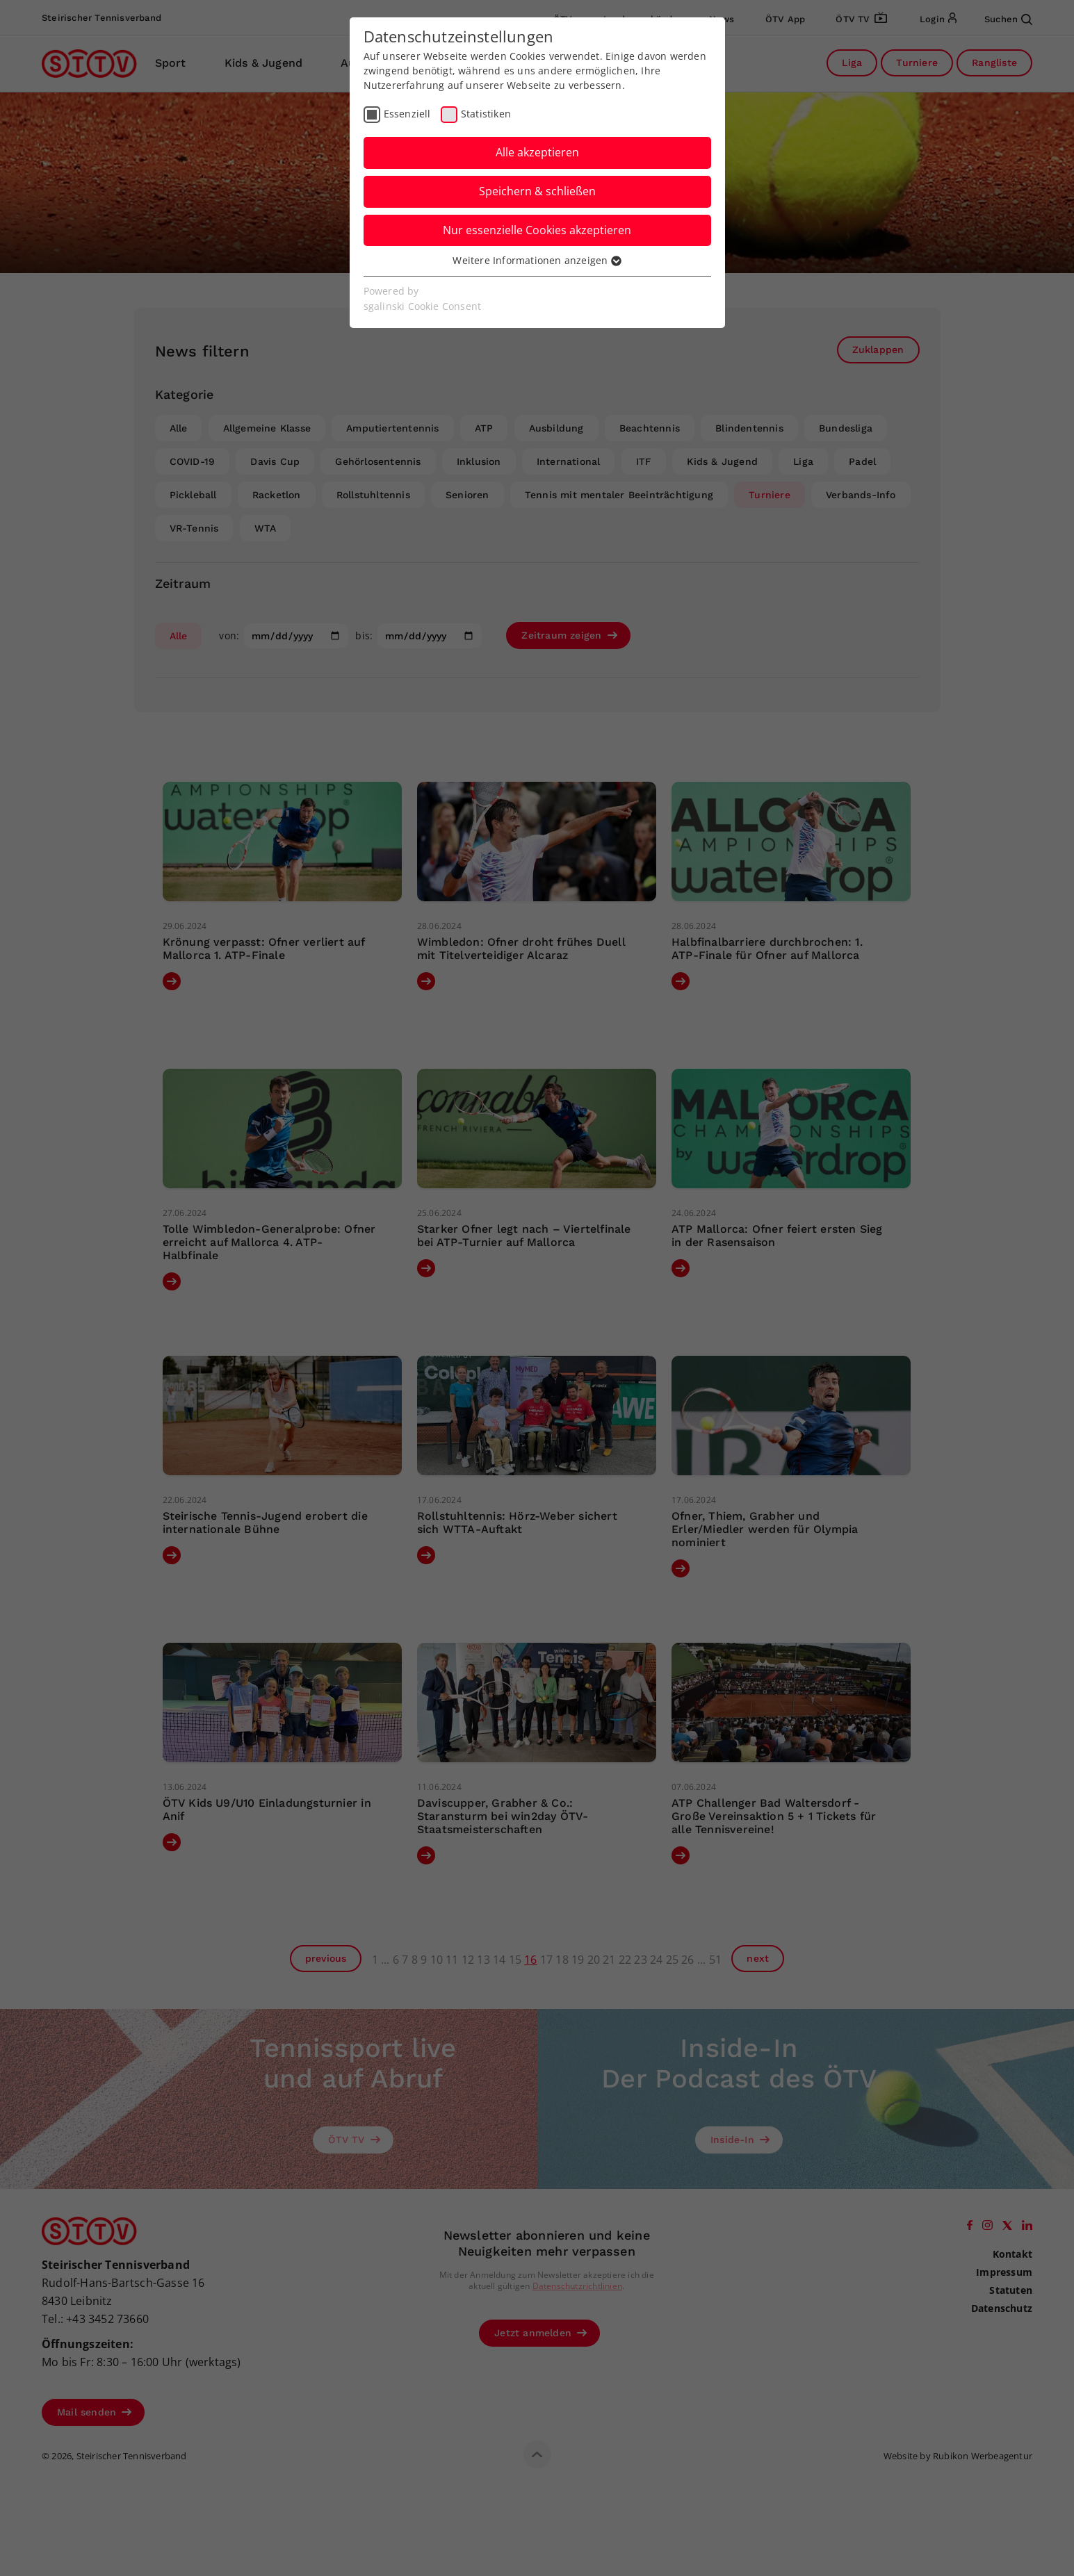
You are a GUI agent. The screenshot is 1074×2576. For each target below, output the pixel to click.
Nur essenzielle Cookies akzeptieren (537, 230)
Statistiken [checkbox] (486, 113)
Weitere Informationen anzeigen (537, 260)
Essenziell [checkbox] (407, 113)
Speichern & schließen (537, 191)
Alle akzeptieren (537, 152)
